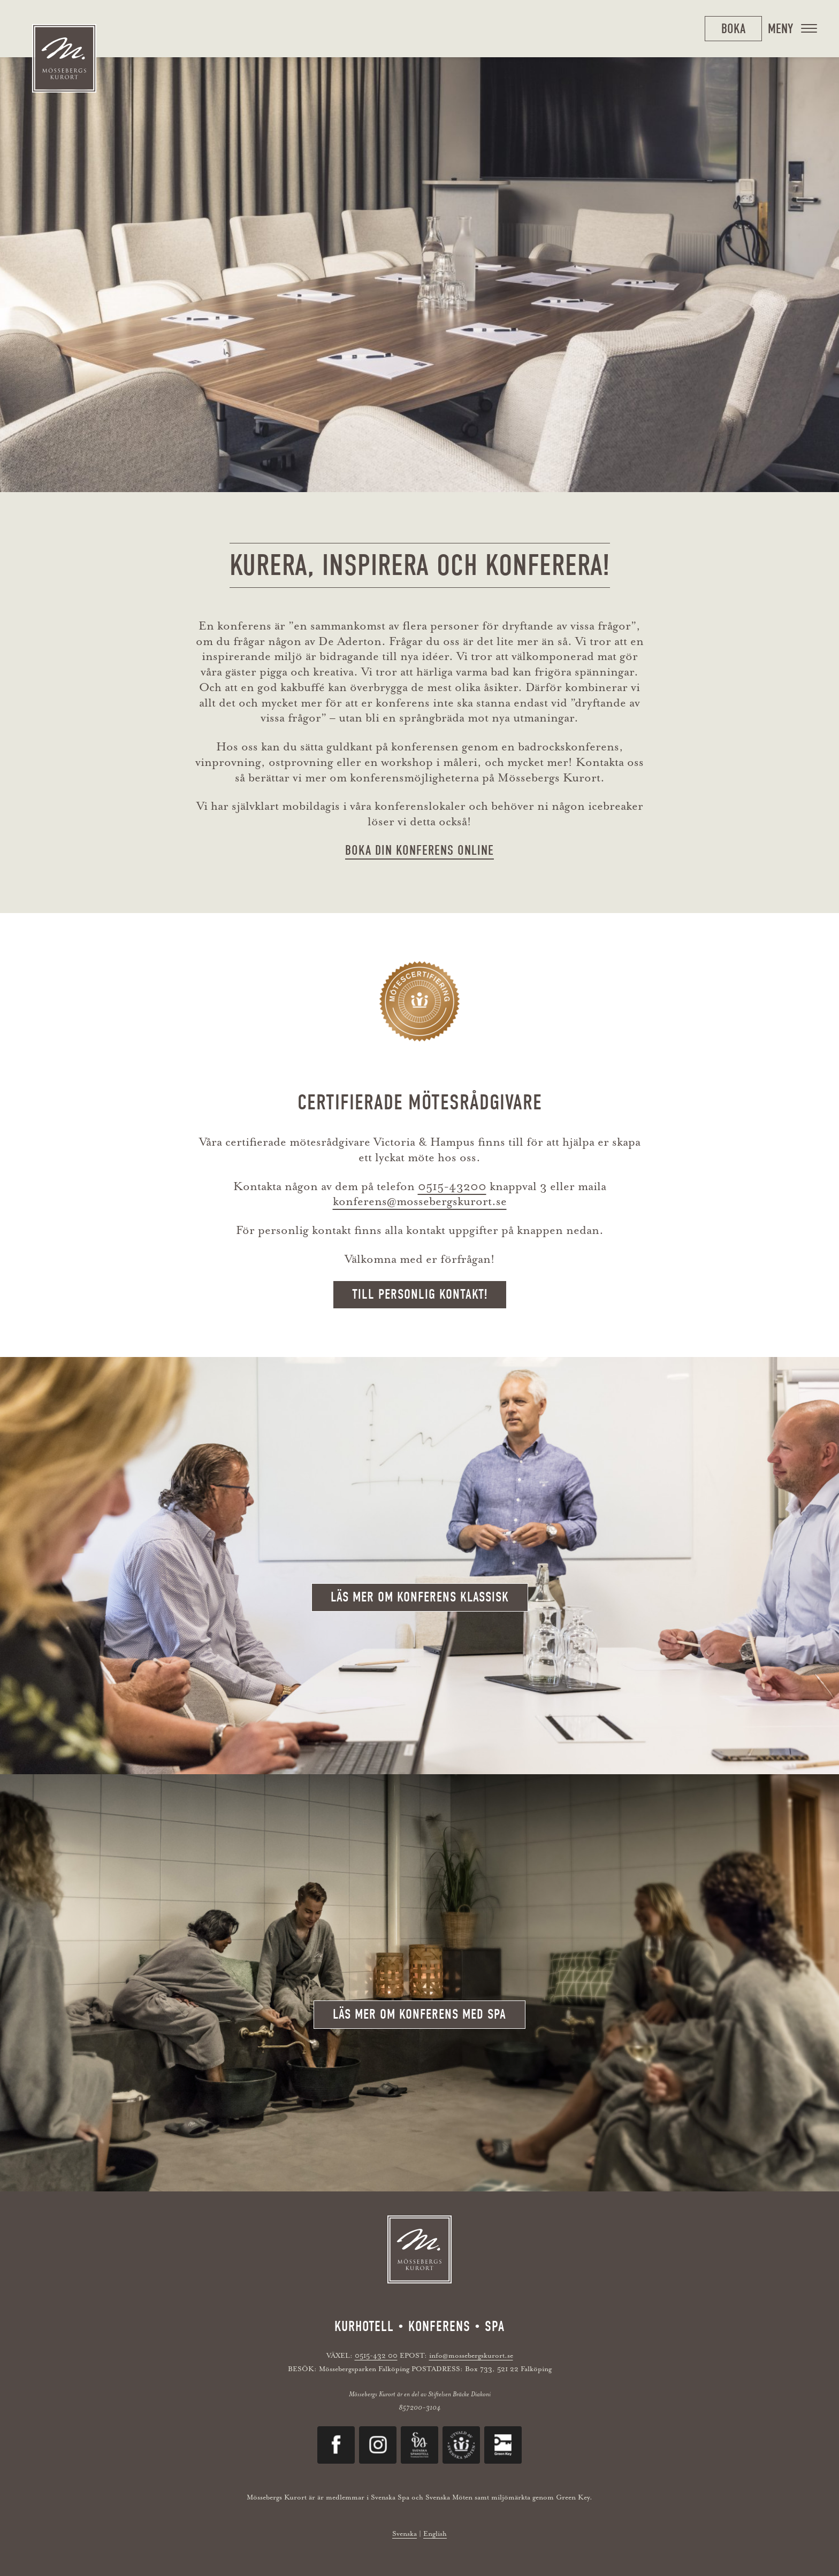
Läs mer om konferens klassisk (420, 1597)
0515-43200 (452, 1186)
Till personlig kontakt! (419, 1294)
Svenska (404, 2533)
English (435, 2533)
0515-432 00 (376, 2355)
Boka (733, 28)
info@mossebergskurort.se (471, 2355)
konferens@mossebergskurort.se (420, 1201)
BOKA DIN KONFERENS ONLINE (419, 850)
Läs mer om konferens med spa (419, 2014)
